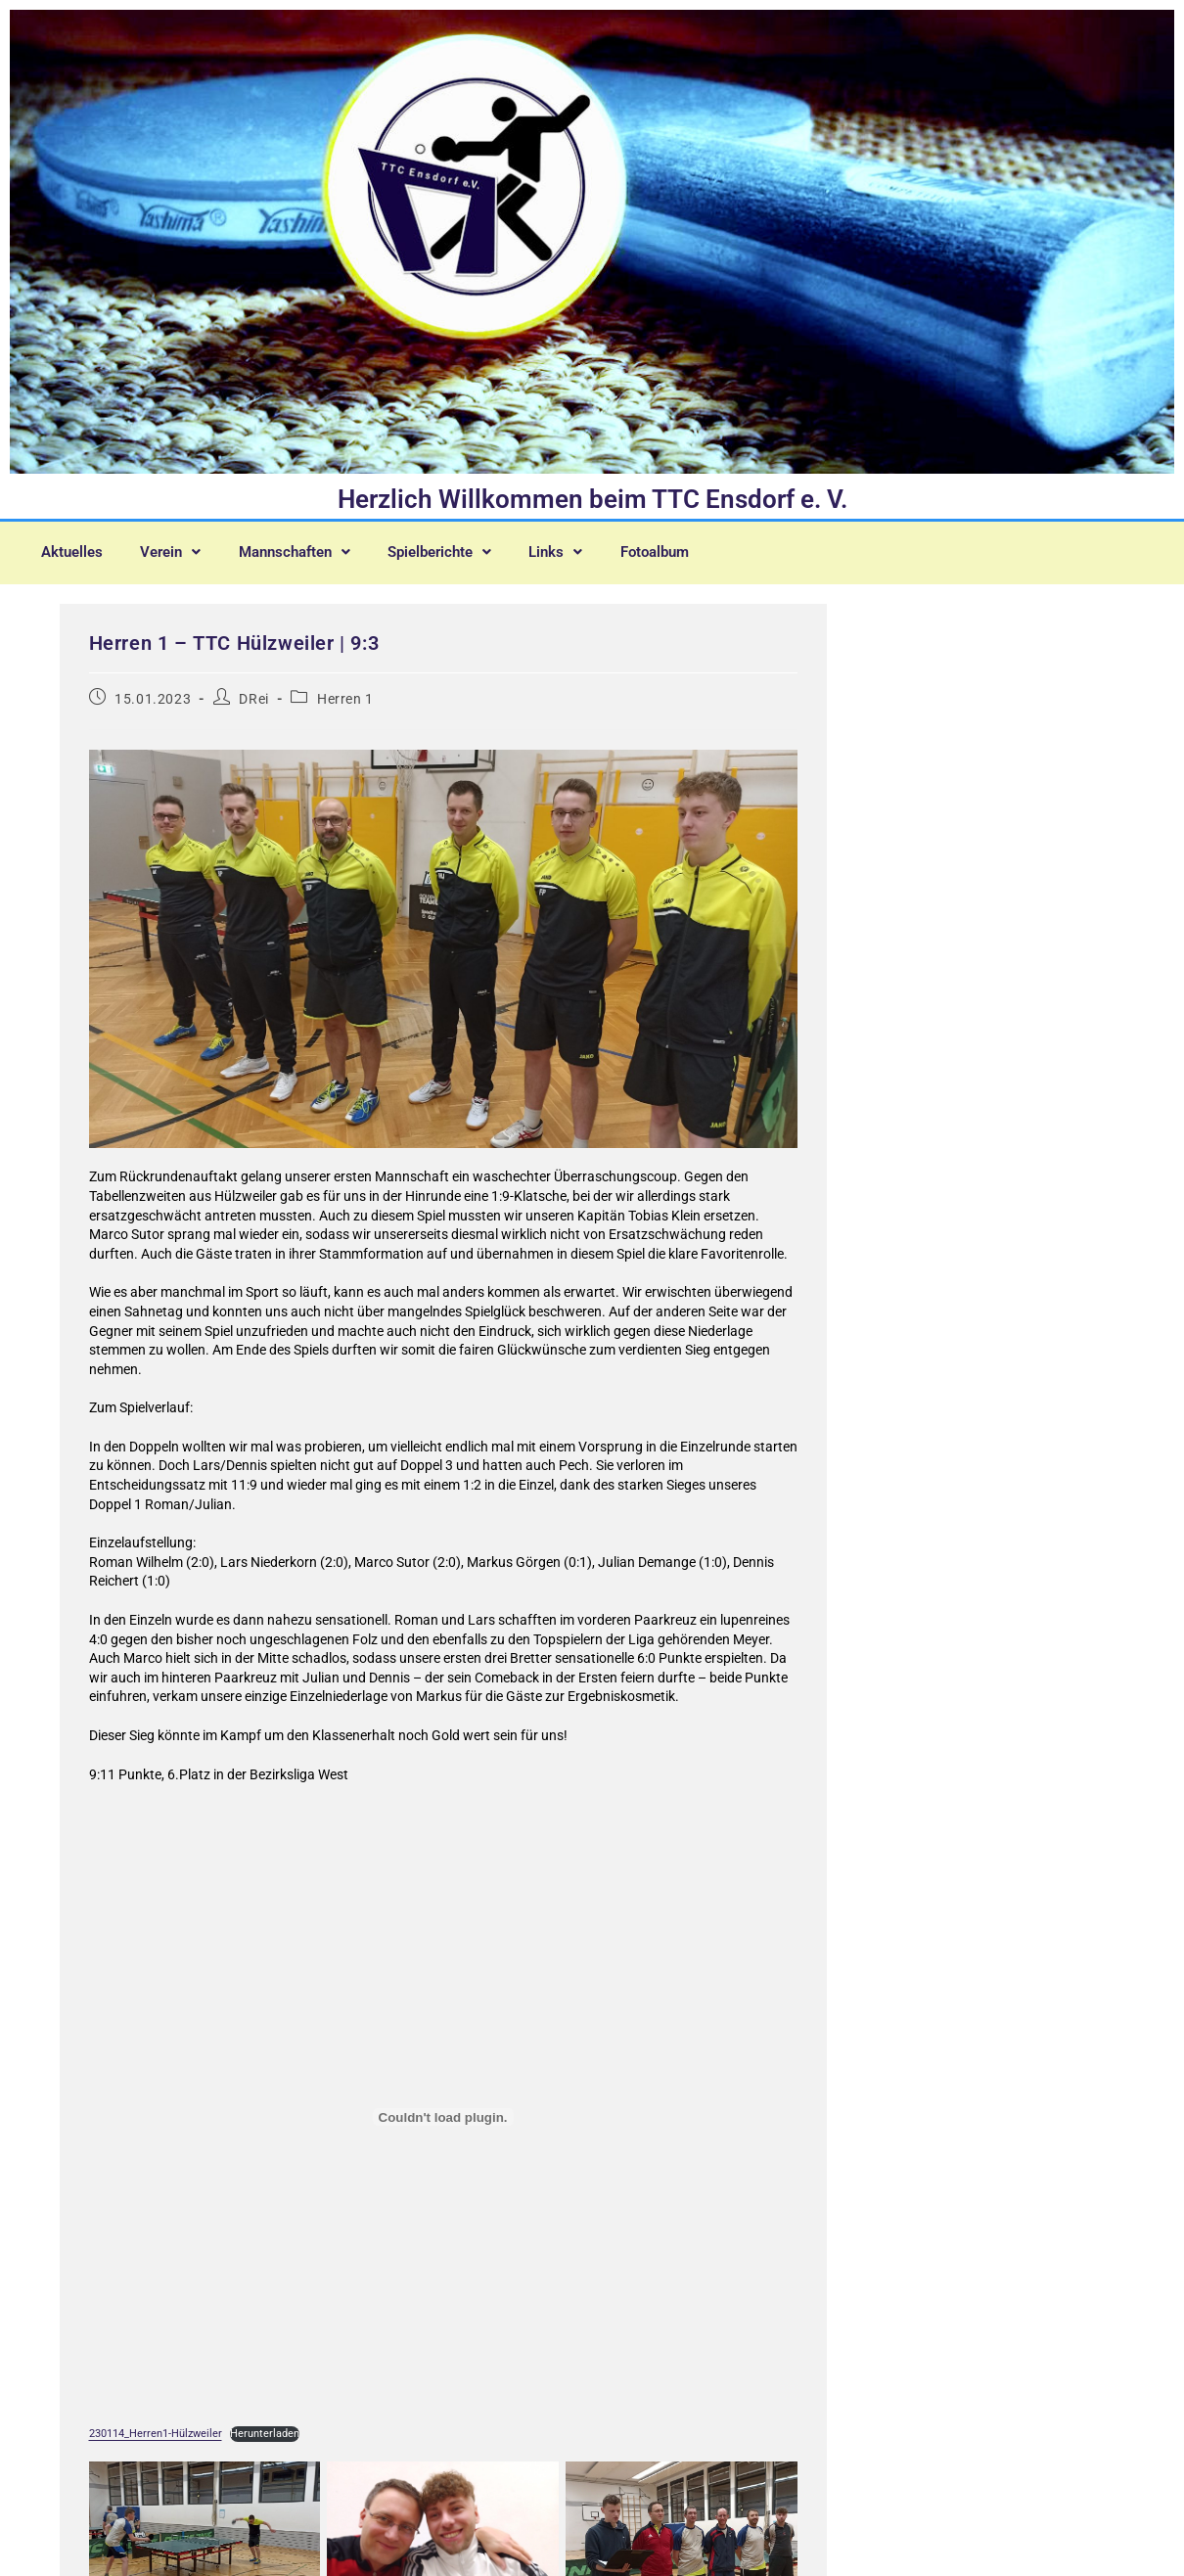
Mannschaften (315, 549)
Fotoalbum (80, 565)
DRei (253, 706)
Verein (182, 549)
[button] (182, 549)
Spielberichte (472, 549)
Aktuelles (76, 549)
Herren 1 (345, 706)
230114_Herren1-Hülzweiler (155, 2441)
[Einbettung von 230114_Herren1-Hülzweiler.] (443, 2124)
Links (597, 549)
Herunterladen (264, 2441)
